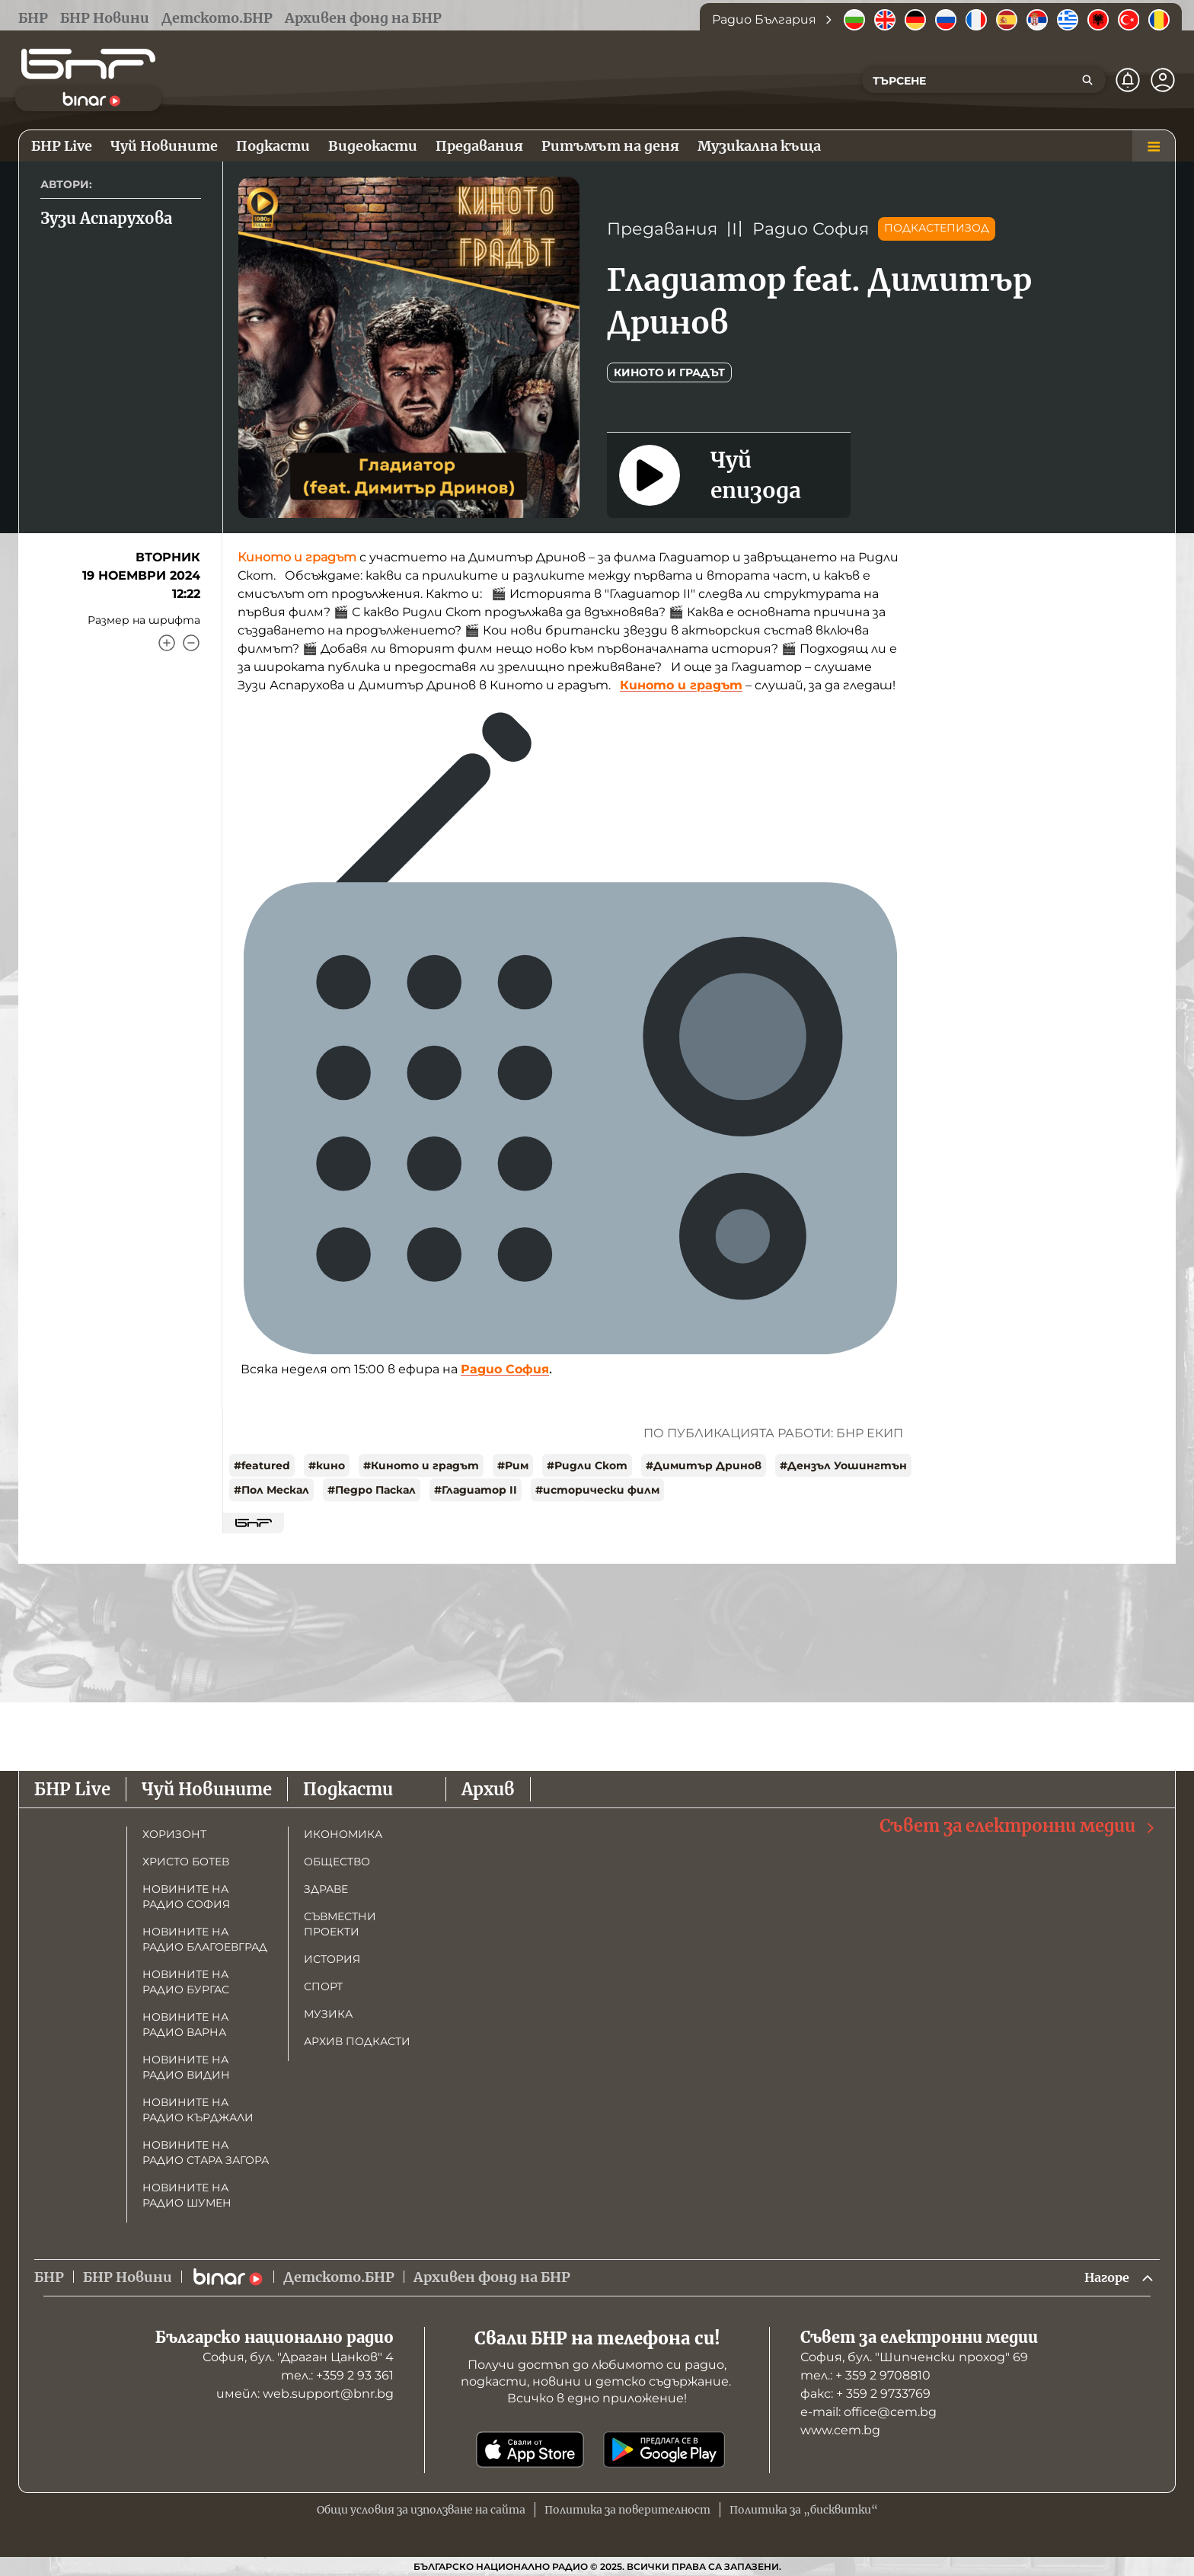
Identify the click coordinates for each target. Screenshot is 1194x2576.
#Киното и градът (421, 1465)
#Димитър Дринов (703, 1465)
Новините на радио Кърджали (198, 2108)
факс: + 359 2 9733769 (865, 2393)
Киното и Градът (669, 372)
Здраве (326, 1887)
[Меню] (1153, 146)
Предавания (662, 229)
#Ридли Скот (587, 1465)
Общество (337, 1860)
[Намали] (191, 643)
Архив (488, 1787)
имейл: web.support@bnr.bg (305, 2393)
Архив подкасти (357, 2040)
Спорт (323, 1985)
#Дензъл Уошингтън (843, 1465)
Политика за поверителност (627, 2510)
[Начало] (88, 64)
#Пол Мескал (271, 1490)
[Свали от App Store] (530, 2449)
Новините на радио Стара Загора (205, 2151)
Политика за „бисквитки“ (803, 2510)
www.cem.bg (840, 2430)
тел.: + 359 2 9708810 (865, 2375)
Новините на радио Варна (185, 2023)
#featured (262, 1465)
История (332, 1957)
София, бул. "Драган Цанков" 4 (298, 2357)
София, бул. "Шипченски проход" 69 (914, 2357)
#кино (326, 1465)
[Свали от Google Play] (664, 2449)
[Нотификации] (1128, 80)
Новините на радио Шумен (186, 2193)
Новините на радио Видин (186, 2065)
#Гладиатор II (475, 1490)
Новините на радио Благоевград (204, 1937)
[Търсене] (1087, 80)
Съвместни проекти (340, 1922)
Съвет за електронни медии (1018, 1825)
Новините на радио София (186, 1895)
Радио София (810, 229)
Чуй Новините (207, 1787)
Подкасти (348, 1787)
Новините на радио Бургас (185, 1980)
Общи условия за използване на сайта (421, 2510)
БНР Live (72, 1787)
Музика (328, 2012)
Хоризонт (174, 1832)
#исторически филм (597, 1490)
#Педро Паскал (371, 1490)
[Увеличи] (167, 643)
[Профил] (1163, 80)
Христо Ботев (185, 1860)
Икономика (343, 1832)
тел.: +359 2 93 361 (337, 2375)
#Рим (512, 1465)
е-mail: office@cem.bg (868, 2412)
